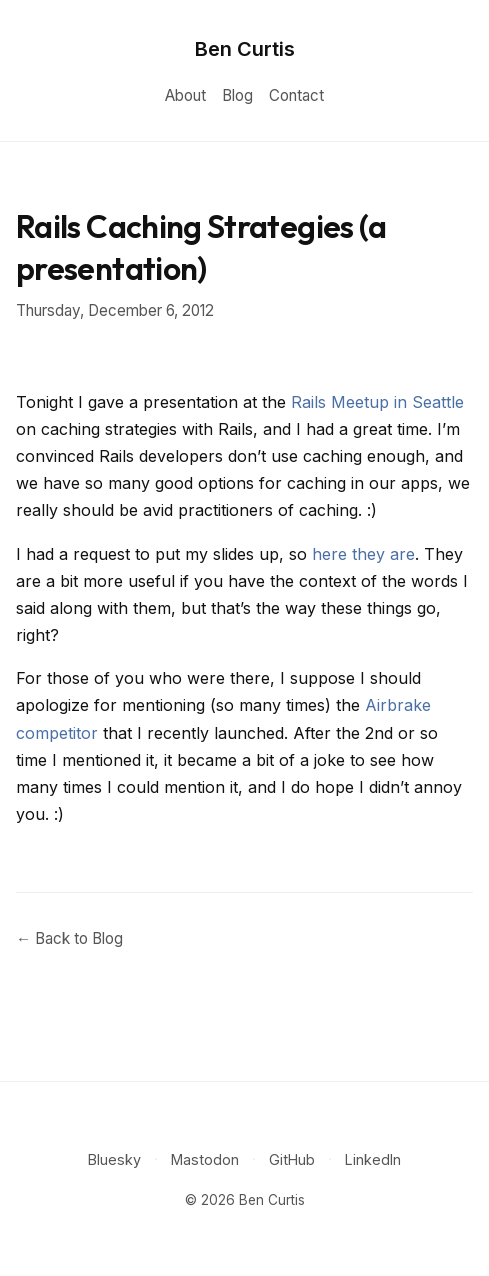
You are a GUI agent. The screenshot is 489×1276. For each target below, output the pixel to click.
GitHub (292, 1159)
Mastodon (205, 1159)
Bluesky (114, 1159)
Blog (237, 95)
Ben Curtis (245, 49)
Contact (296, 95)
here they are (363, 554)
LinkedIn (373, 1159)
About (185, 95)
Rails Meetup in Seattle (377, 402)
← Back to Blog (69, 938)
